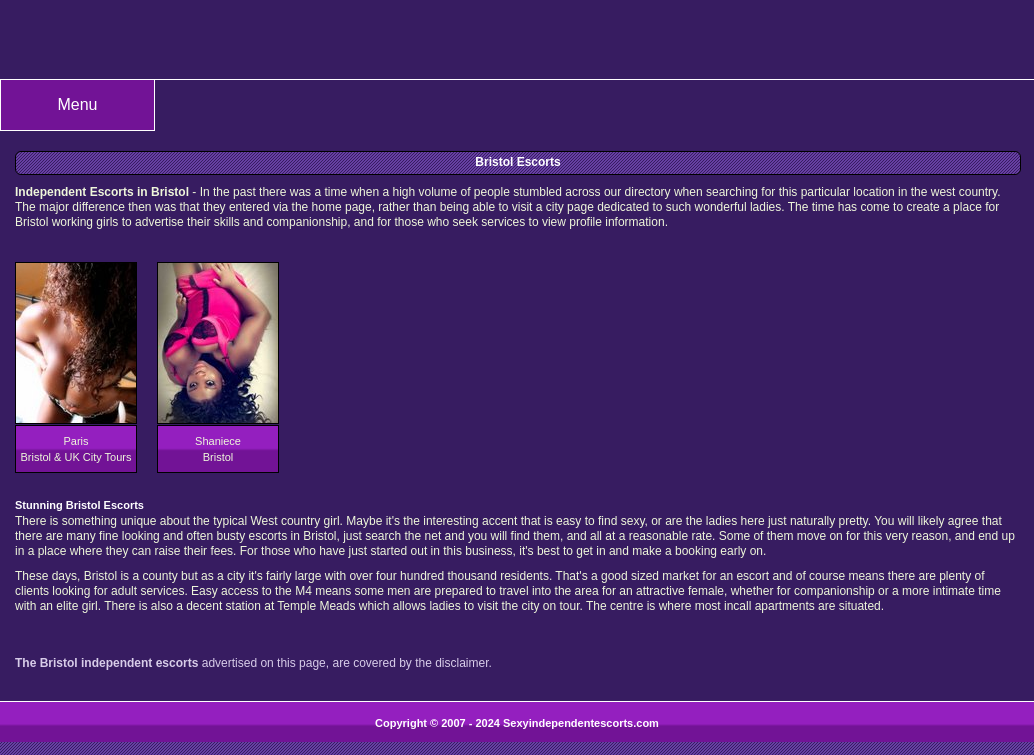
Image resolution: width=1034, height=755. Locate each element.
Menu (77, 104)
